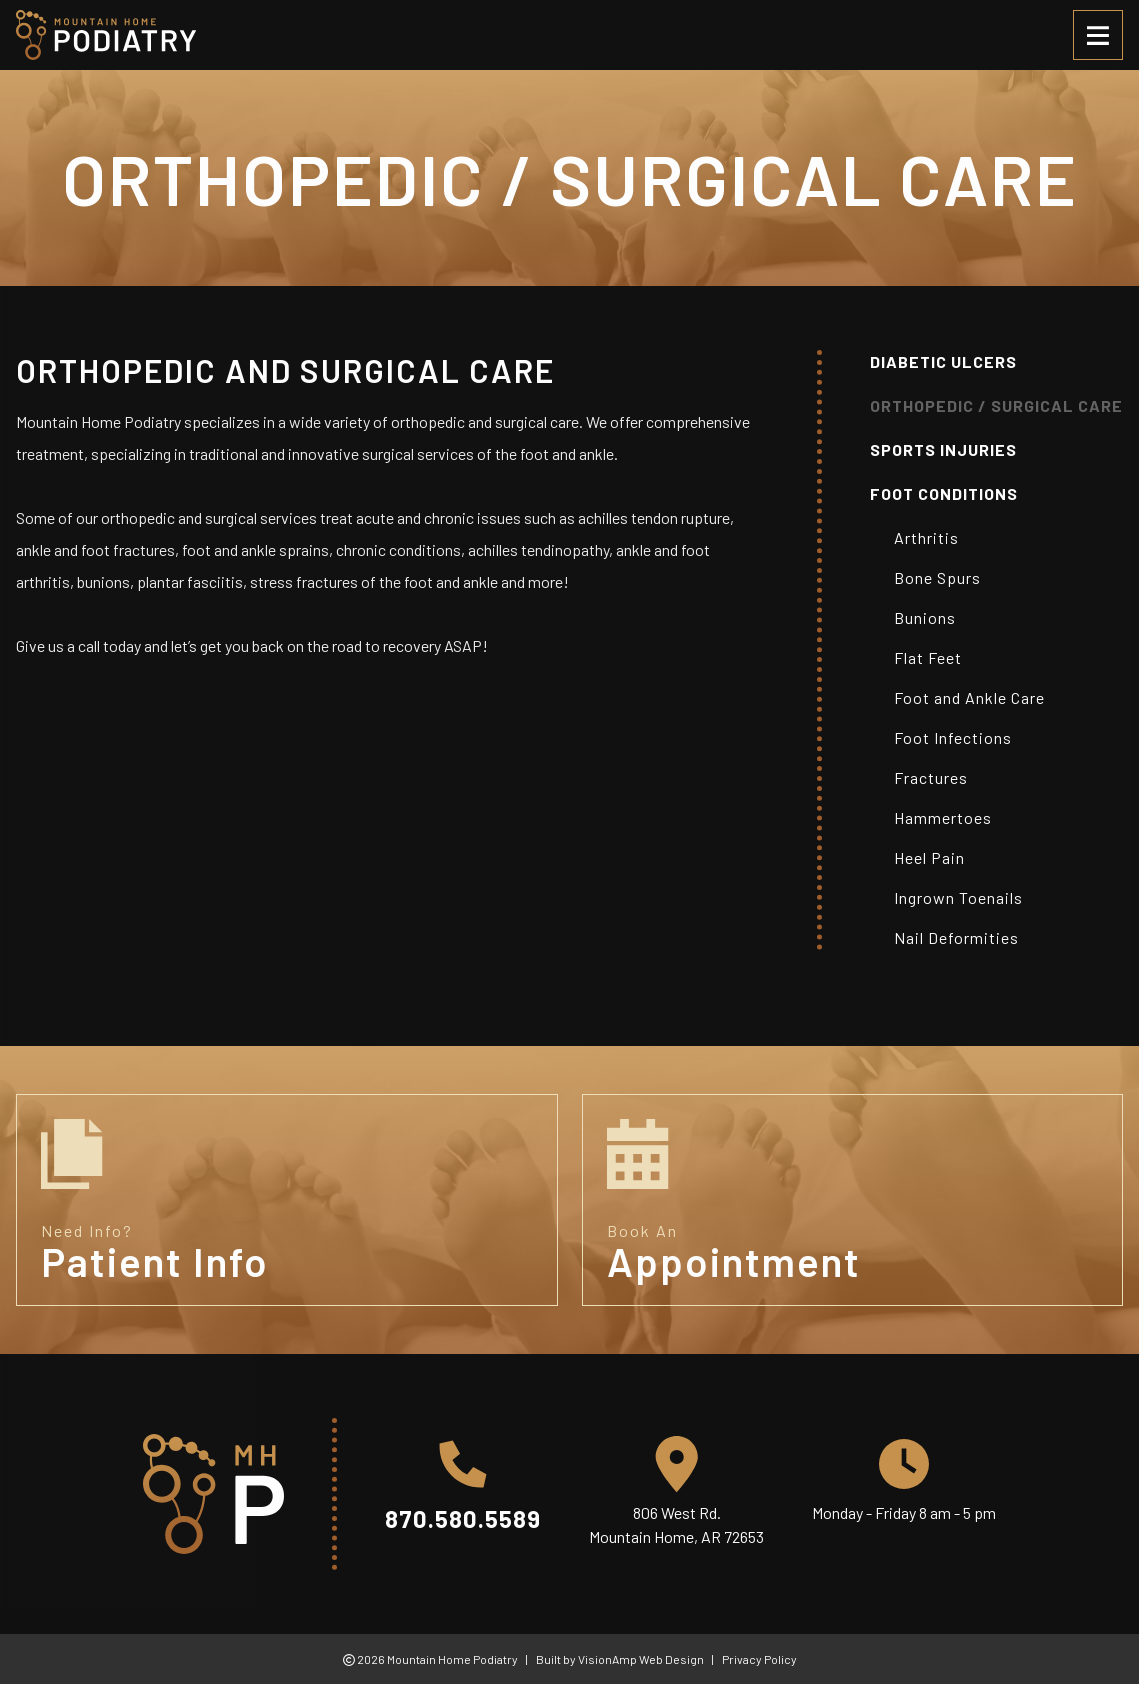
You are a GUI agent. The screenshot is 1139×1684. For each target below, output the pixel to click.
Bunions (925, 617)
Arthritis (926, 537)
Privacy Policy (759, 1659)
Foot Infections (953, 737)
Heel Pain (929, 857)
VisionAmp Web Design (641, 1659)
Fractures (931, 777)
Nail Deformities (956, 937)
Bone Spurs (937, 577)
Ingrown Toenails (958, 897)
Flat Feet (928, 657)
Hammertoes (943, 817)
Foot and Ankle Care (969, 697)
